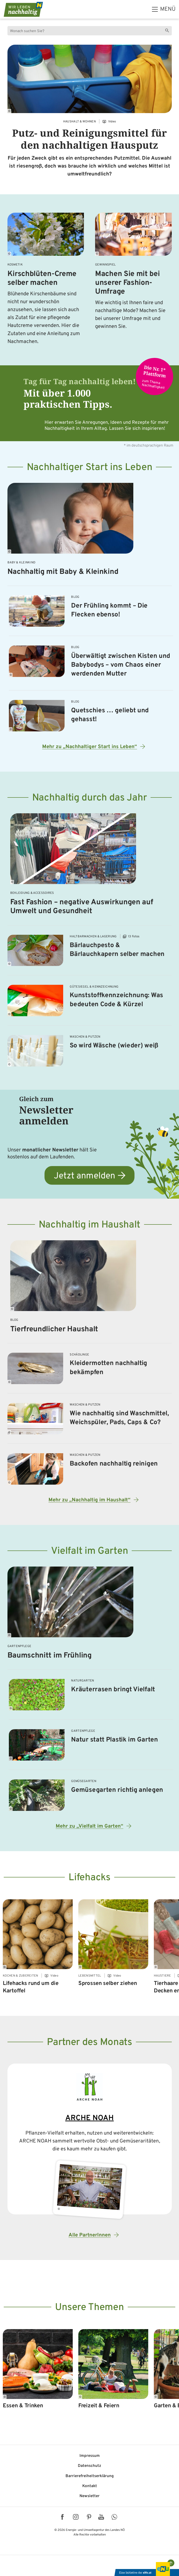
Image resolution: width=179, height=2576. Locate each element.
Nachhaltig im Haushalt (89, 1225)
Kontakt (89, 2486)
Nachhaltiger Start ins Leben (89, 467)
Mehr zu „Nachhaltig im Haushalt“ (89, 1500)
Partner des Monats (89, 2042)
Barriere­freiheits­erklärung (89, 2476)
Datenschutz (89, 2465)
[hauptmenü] (164, 9)
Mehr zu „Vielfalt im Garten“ (89, 1826)
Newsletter (89, 2496)
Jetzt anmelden (84, 1176)
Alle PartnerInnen (90, 2235)
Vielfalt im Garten (89, 1551)
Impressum (89, 2455)
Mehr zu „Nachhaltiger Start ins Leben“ (89, 747)
